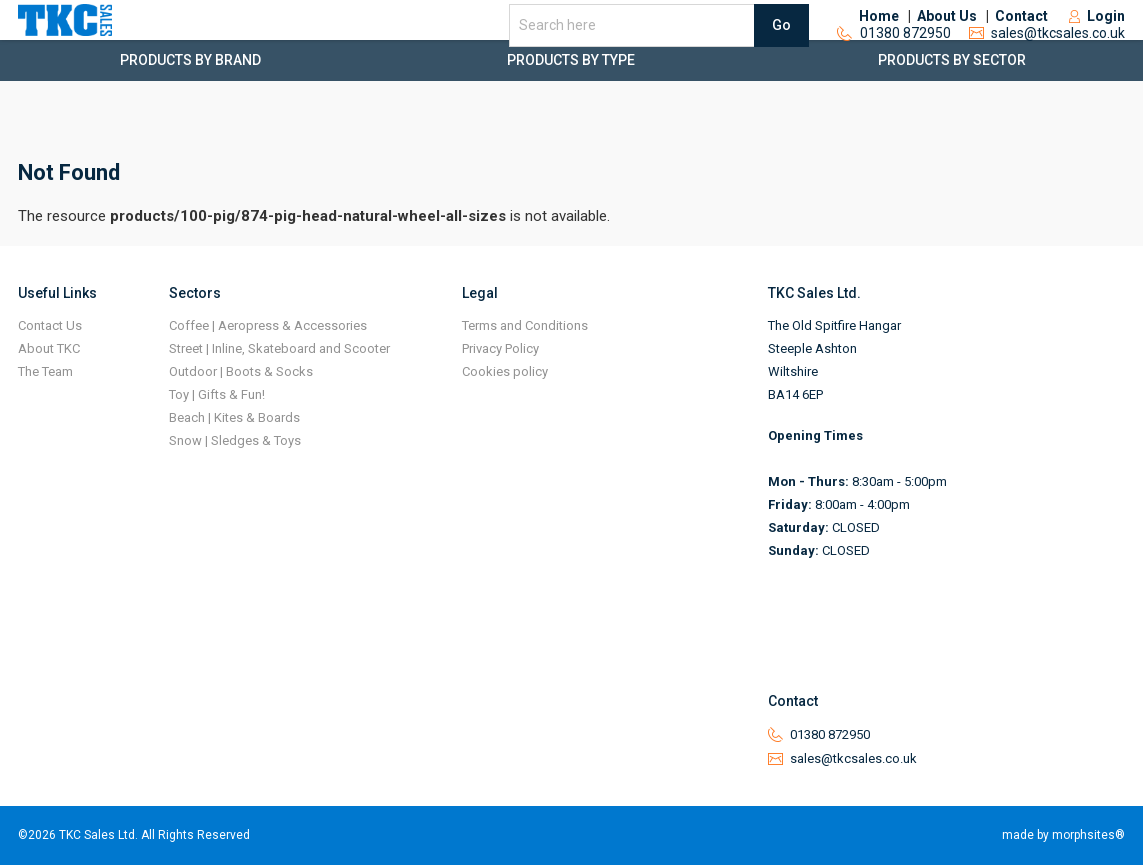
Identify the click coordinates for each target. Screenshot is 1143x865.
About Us (947, 40)
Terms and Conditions (525, 325)
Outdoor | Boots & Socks (241, 371)
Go (781, 48)
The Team (45, 371)
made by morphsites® (1063, 835)
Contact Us (50, 325)
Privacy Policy (500, 348)
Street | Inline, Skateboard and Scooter (279, 348)
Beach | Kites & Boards (234, 417)
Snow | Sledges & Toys (235, 440)
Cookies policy (505, 371)
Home (879, 40)
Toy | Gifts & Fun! (217, 394)
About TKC (49, 348)
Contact (1021, 40)
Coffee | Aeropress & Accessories (268, 325)
